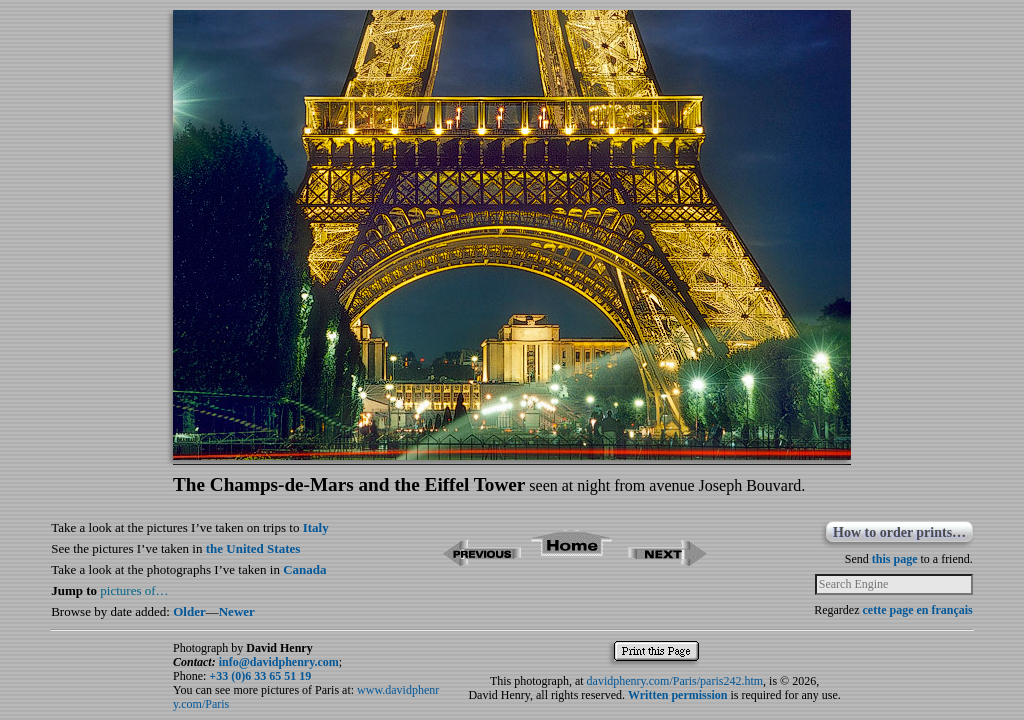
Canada (304, 569)
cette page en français (917, 610)
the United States (253, 548)
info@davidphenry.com (279, 662)
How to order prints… (899, 532)
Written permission (677, 695)
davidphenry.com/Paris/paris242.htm (675, 681)
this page (895, 559)
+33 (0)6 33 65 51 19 (260, 676)
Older (189, 611)
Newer (237, 611)
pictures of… (134, 590)
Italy (316, 527)
